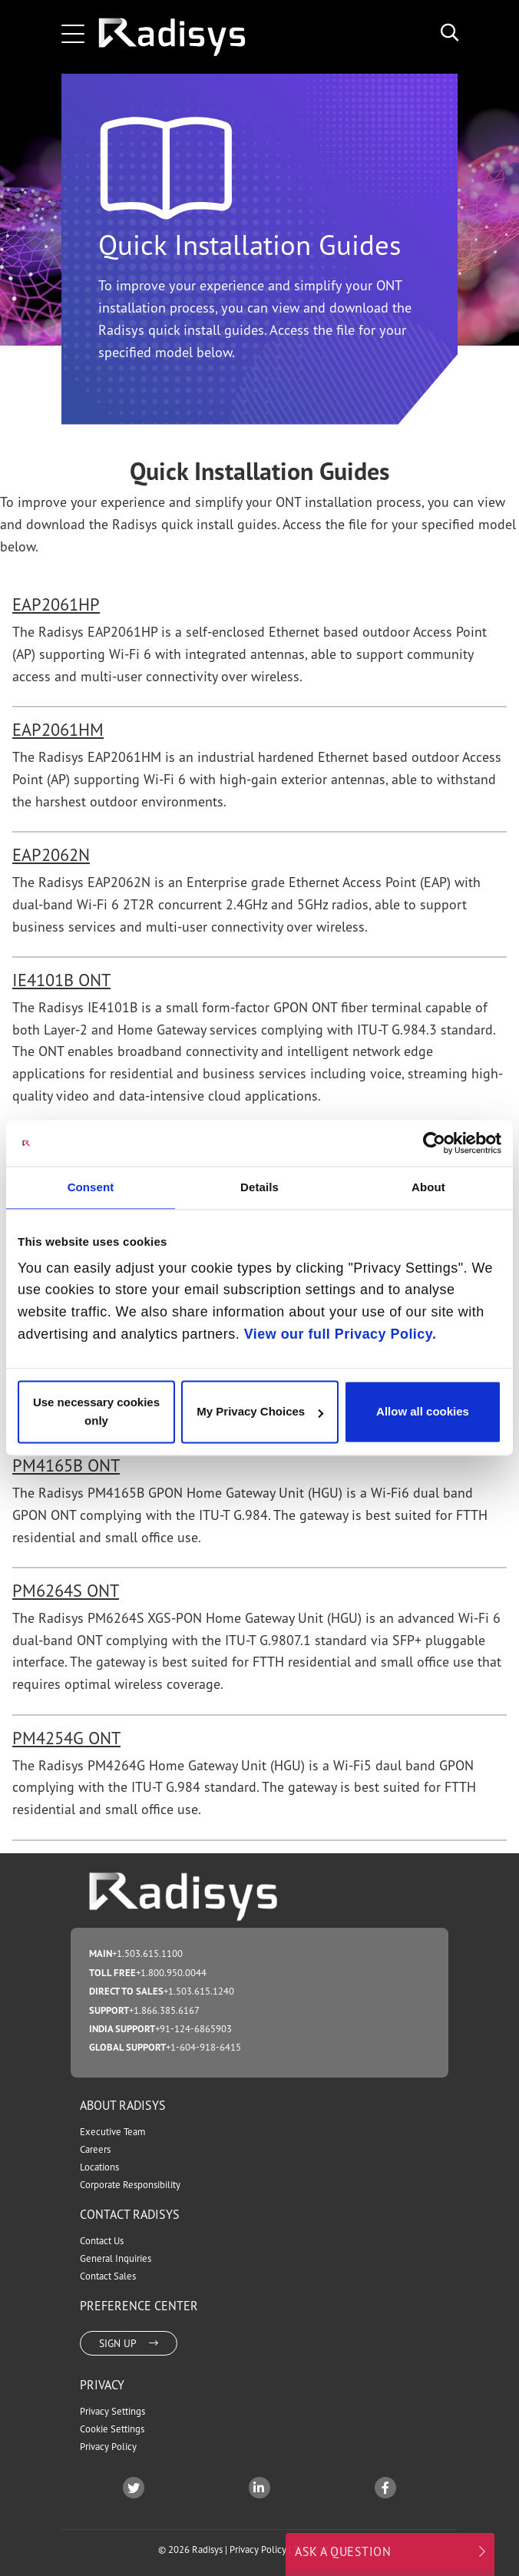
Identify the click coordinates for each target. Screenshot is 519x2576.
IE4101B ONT (61, 979)
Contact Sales (108, 2276)
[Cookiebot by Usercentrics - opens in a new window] (434, 1142)
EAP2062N (51, 854)
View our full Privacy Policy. (340, 1334)
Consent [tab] (91, 1187)
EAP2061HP (56, 604)
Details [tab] (259, 1187)
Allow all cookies (422, 1412)
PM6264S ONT (65, 1590)
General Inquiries (115, 2258)
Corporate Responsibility (130, 2184)
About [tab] (428, 1187)
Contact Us (102, 2240)
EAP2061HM (58, 729)
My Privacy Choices (260, 1412)
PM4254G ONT (66, 1738)
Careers (95, 2149)
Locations (99, 2167)
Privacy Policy (108, 2446)
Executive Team (112, 2131)
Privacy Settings (112, 2411)
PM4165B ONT (66, 1465)
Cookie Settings (112, 2428)
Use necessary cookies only (96, 1412)
